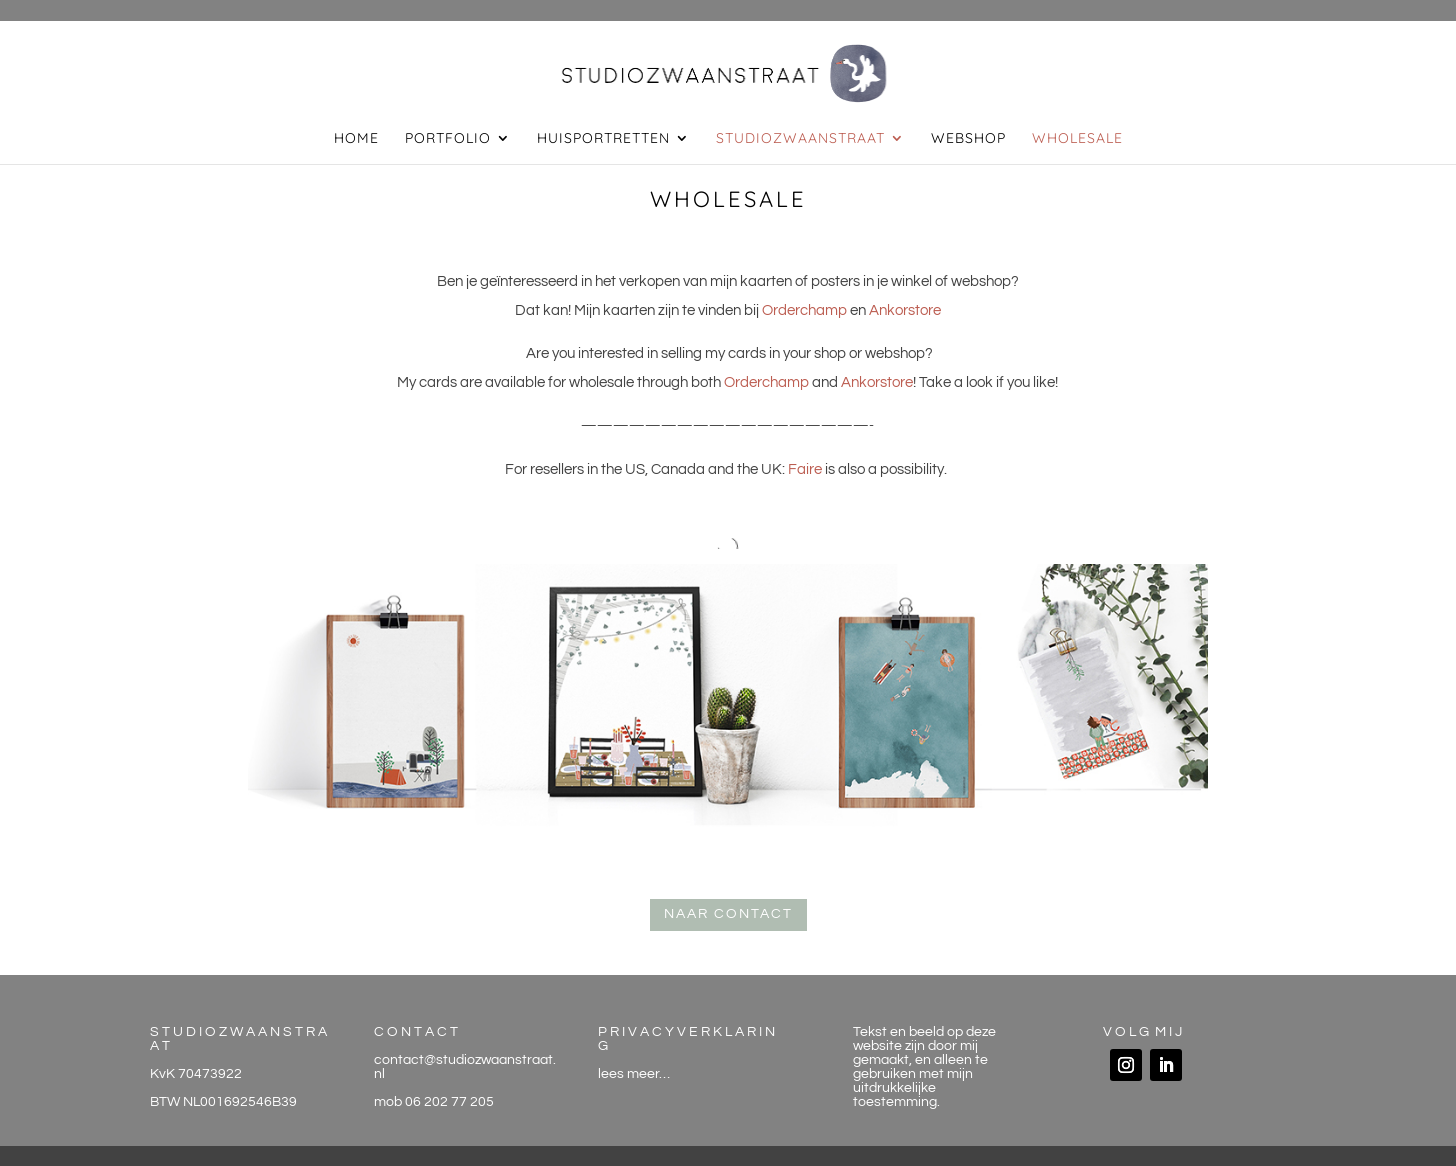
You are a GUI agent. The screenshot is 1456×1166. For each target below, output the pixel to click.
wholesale (1077, 139)
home (356, 139)
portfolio (448, 139)
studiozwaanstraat (800, 139)
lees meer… (634, 1074)
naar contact (728, 914)
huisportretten (603, 139)
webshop (968, 139)
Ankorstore (905, 310)
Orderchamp (804, 310)
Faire (805, 469)
